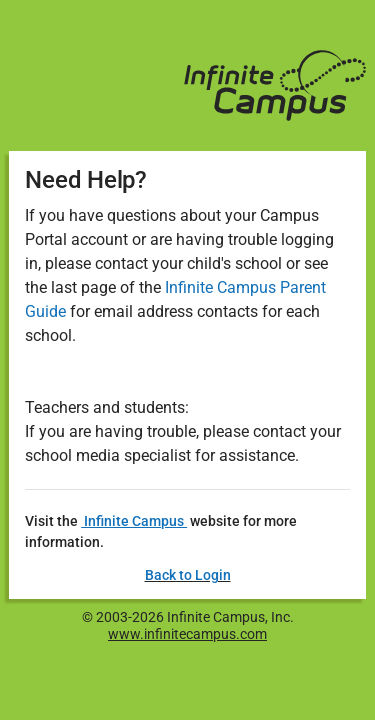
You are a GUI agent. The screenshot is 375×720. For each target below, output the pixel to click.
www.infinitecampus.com (187, 634)
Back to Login (188, 575)
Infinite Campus (134, 521)
